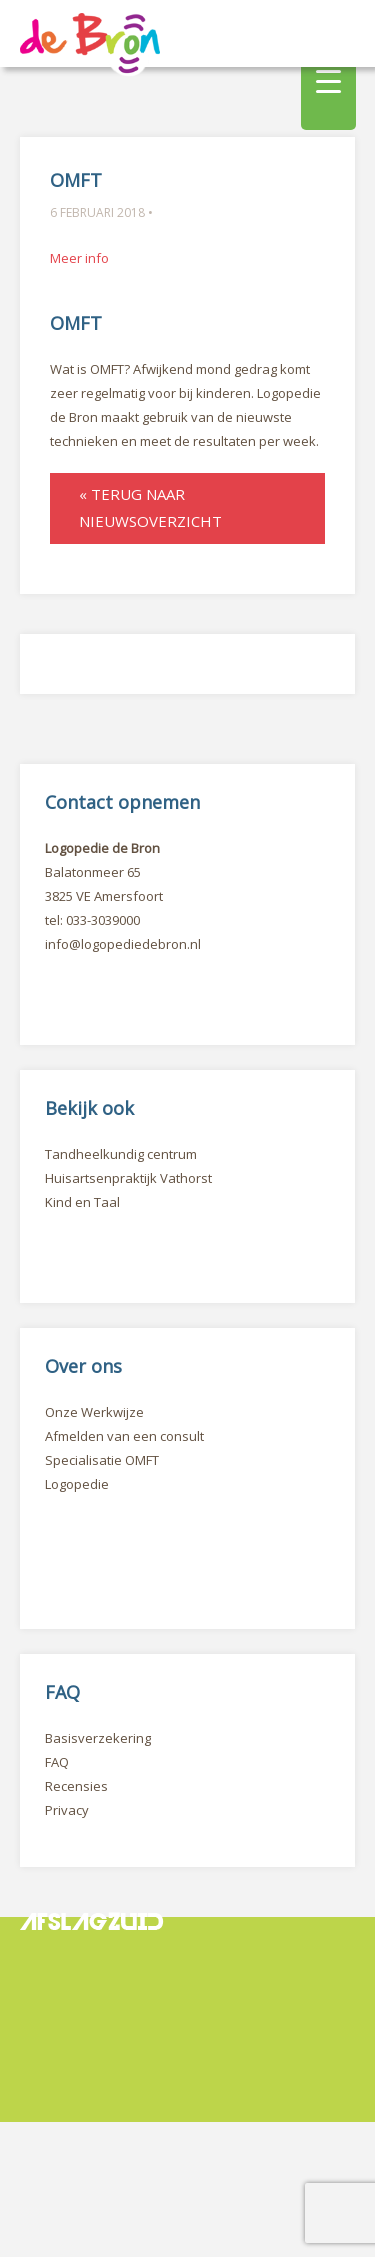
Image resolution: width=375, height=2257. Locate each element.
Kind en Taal (82, 1202)
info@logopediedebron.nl (123, 944)
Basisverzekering (98, 1738)
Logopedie (77, 1484)
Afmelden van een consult (124, 1436)
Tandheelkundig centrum (121, 1154)
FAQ (57, 1762)
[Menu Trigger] (328, 80)
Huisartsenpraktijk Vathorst (128, 1178)
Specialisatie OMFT (102, 1460)
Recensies (76, 1786)
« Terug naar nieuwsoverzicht (150, 507)
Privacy (67, 1810)
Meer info (79, 258)
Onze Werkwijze (94, 1412)
